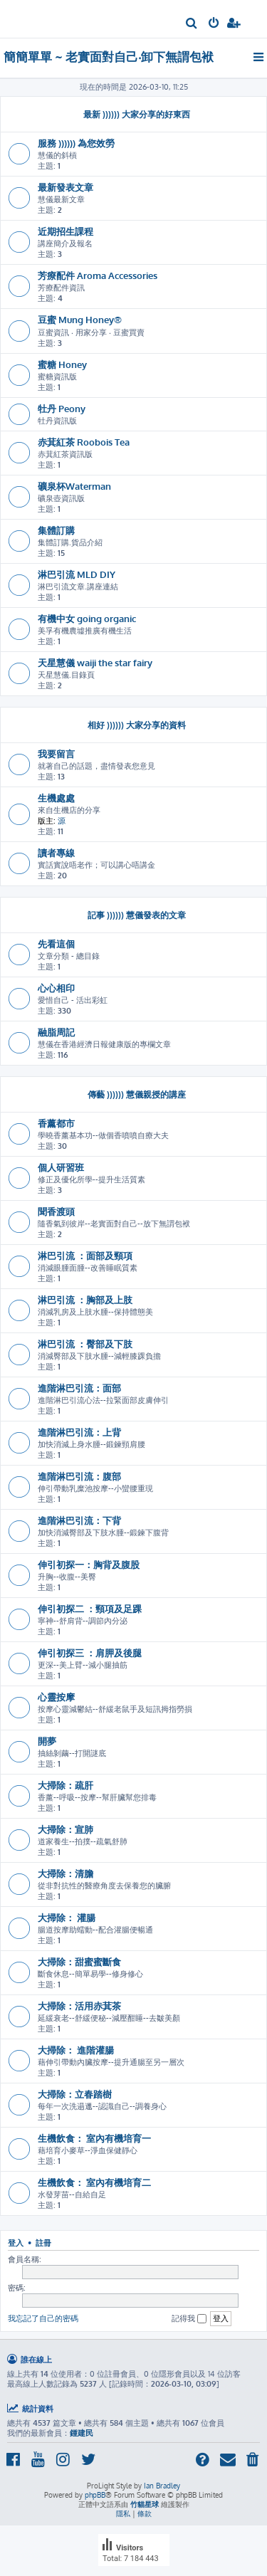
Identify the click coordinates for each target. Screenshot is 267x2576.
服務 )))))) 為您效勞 (76, 143)
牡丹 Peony (61, 408)
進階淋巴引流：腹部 (79, 1476)
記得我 (189, 2318)
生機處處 (56, 798)
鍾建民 (81, 2433)
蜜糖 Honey (62, 364)
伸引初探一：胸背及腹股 (89, 1564)
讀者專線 (56, 852)
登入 (15, 2242)
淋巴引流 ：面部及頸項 (85, 1255)
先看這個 (56, 943)
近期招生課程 (65, 231)
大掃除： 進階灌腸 (76, 2050)
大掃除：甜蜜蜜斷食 (79, 1961)
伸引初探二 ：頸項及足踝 (90, 1608)
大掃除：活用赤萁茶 (79, 2005)
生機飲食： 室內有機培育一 (94, 2138)
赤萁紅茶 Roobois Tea (84, 442)
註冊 (43, 2242)
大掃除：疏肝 (65, 1785)
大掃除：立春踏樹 (75, 2094)
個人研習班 (61, 1167)
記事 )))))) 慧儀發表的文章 (137, 915)
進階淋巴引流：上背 (79, 1432)
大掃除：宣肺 (65, 1829)
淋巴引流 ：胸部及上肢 (85, 1299)
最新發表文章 (65, 187)
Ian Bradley (162, 2485)
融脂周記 (56, 1032)
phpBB (95, 2495)
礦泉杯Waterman (74, 486)
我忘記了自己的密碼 (43, 2318)
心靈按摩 (56, 1697)
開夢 (47, 1741)
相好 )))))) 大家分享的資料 (137, 725)
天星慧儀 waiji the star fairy (95, 662)
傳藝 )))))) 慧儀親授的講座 (137, 1094)
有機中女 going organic (87, 618)
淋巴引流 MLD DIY (76, 574)
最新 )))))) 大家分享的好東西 (136, 114)
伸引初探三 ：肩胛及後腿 (90, 1652)
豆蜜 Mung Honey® (80, 319)
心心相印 (56, 988)
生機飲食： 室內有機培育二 (94, 2182)
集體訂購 (56, 530)
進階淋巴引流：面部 (79, 1388)
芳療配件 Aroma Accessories (97, 275)
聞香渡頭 (56, 1211)
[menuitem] (191, 24)
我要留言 (56, 753)
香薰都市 (56, 1123)
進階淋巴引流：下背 (79, 1520)
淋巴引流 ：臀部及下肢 (85, 1343)
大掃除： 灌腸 (66, 1917)
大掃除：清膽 (65, 1873)
